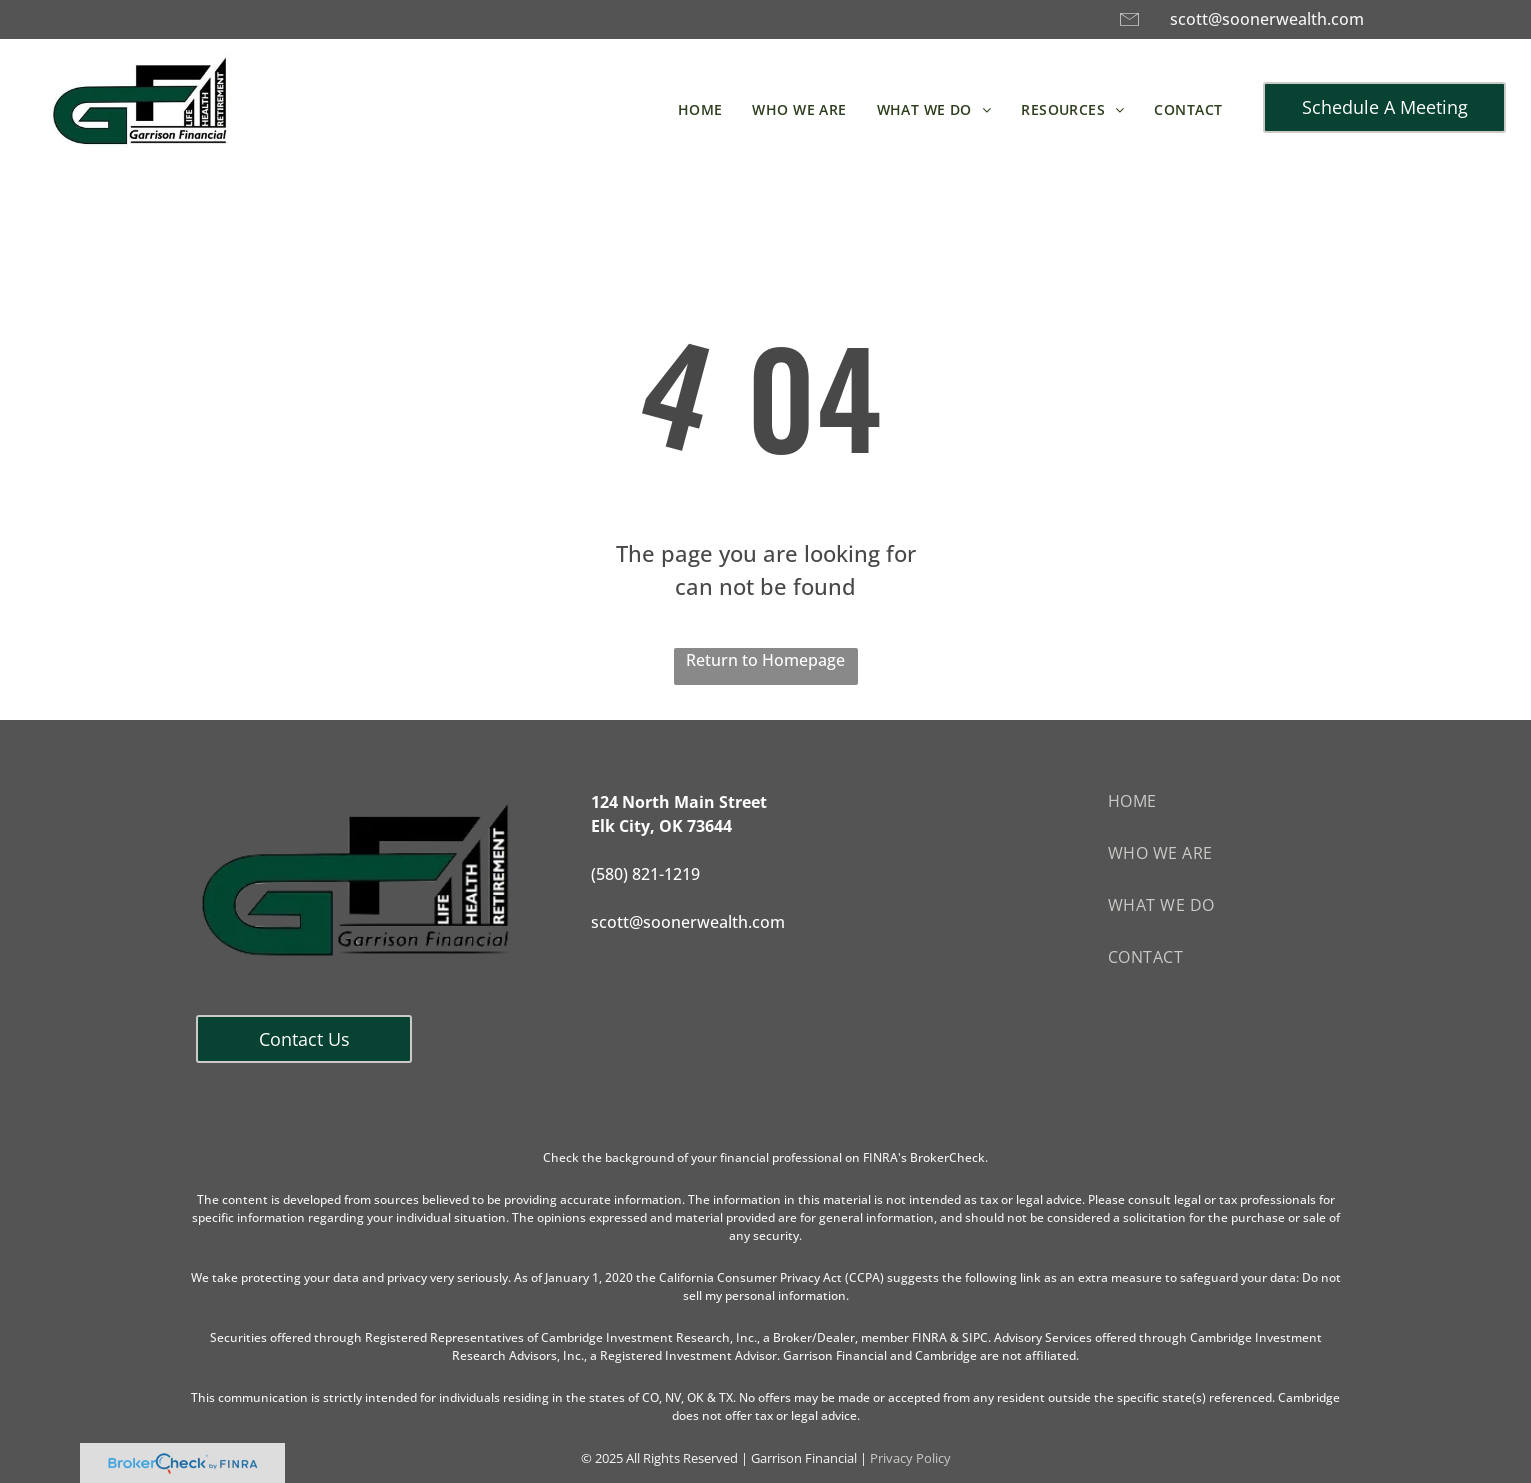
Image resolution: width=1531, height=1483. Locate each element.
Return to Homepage (765, 660)
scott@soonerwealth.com (1267, 19)
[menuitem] (700, 109)
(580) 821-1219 (645, 874)
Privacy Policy (910, 1458)
